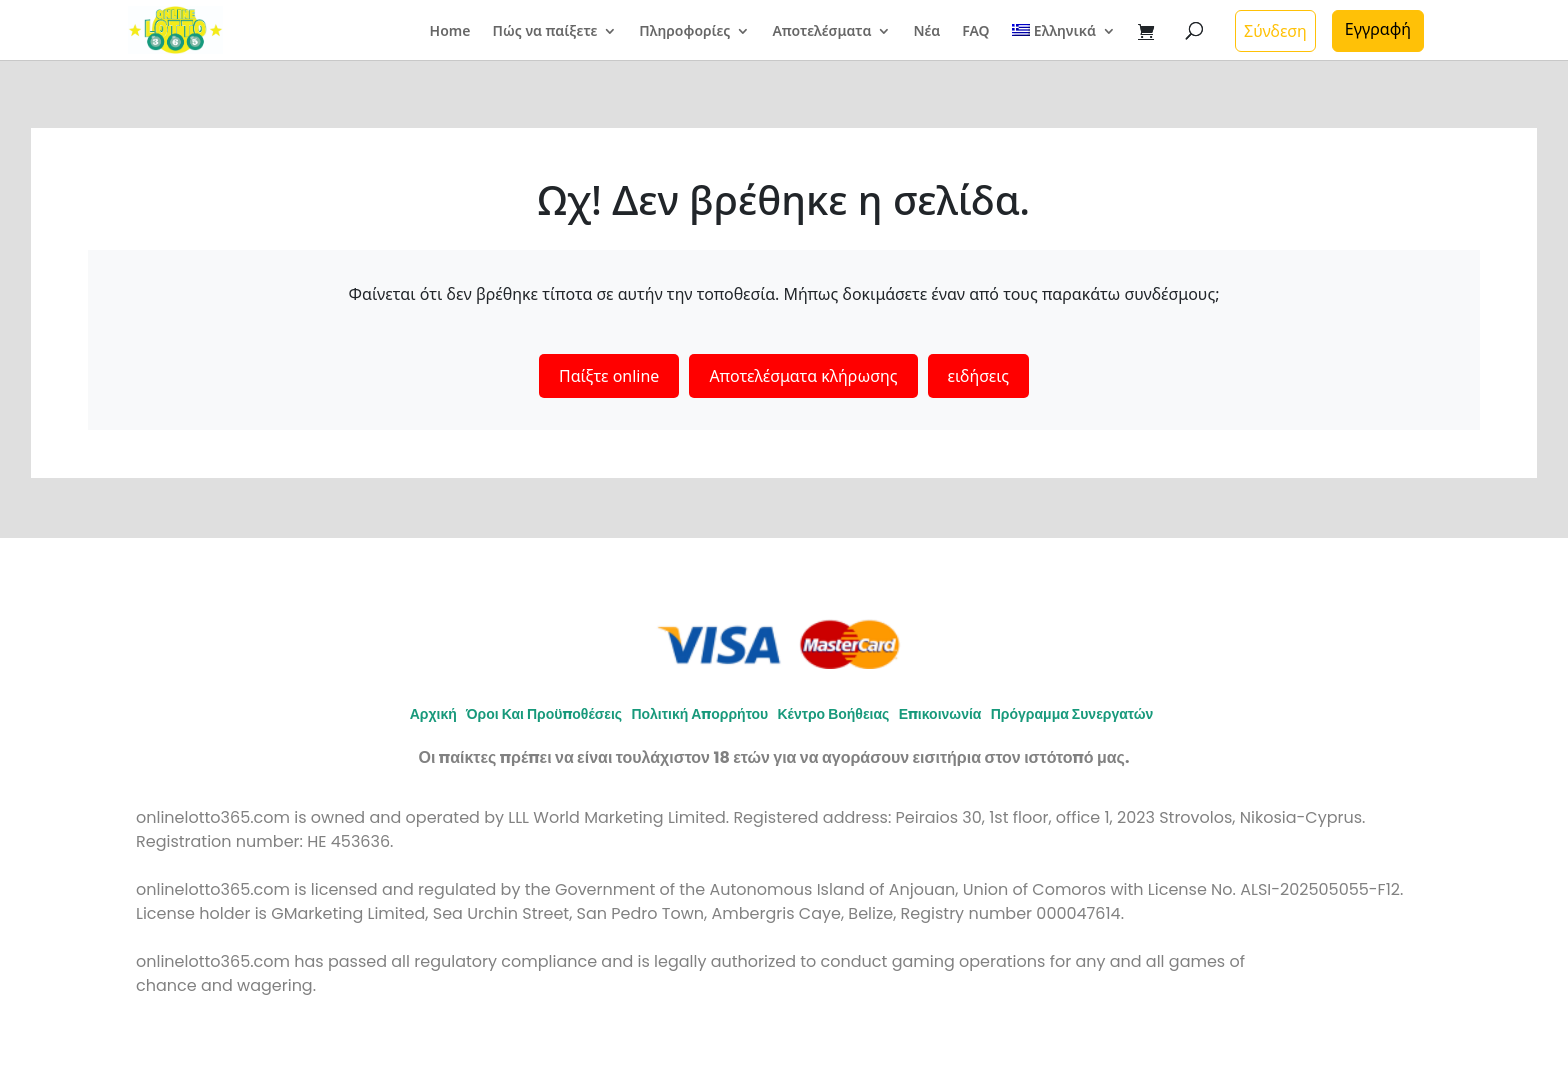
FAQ (975, 32)
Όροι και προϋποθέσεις (544, 714)
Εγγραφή (1378, 29)
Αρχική (433, 714)
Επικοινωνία (940, 714)
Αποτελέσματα (821, 32)
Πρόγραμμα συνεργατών (1072, 714)
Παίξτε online (609, 376)
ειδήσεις (978, 376)
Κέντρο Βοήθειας (833, 714)
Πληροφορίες (684, 32)
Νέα (926, 32)
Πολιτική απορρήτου (699, 714)
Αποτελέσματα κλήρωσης (803, 376)
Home (450, 32)
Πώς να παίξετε (544, 32)
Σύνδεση (1275, 31)
